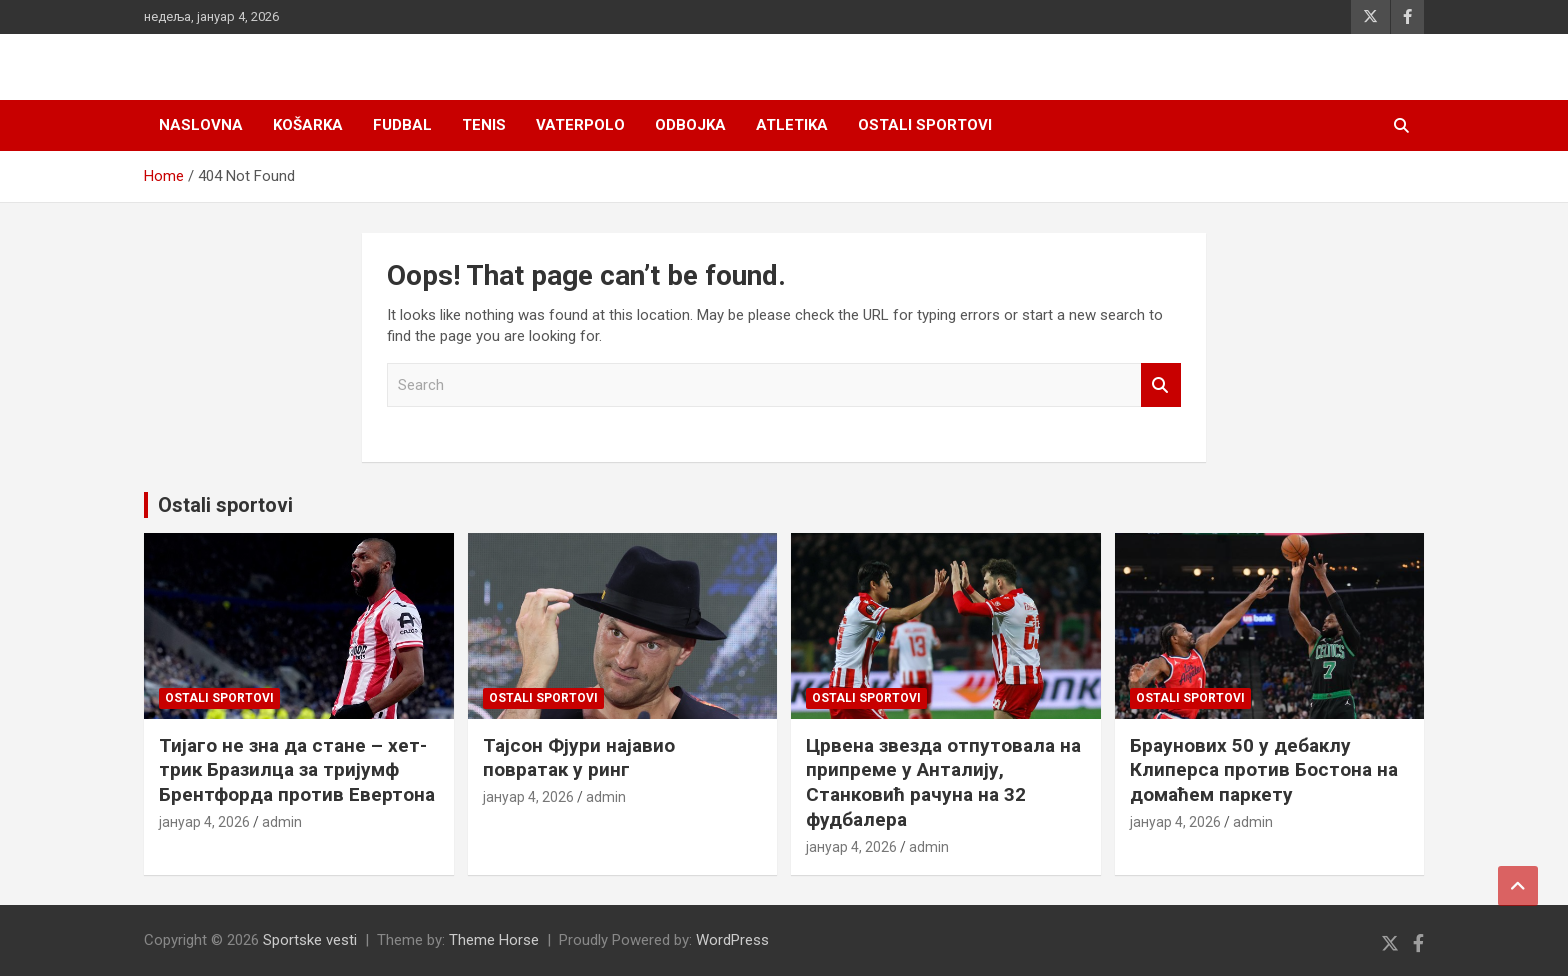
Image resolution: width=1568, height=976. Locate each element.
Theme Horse (494, 940)
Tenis (484, 125)
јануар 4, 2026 (204, 822)
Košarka (308, 125)
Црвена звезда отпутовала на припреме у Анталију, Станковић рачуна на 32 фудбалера (943, 782)
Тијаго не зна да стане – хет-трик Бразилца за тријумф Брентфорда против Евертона (297, 770)
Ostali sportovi (925, 125)
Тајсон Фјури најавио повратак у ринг (579, 758)
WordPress (732, 940)
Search (1161, 385)
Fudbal (402, 125)
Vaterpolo (580, 125)
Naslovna (201, 125)
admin (282, 822)
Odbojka (690, 125)
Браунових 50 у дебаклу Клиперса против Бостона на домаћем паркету (1264, 770)
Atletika (792, 125)
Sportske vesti (310, 940)
